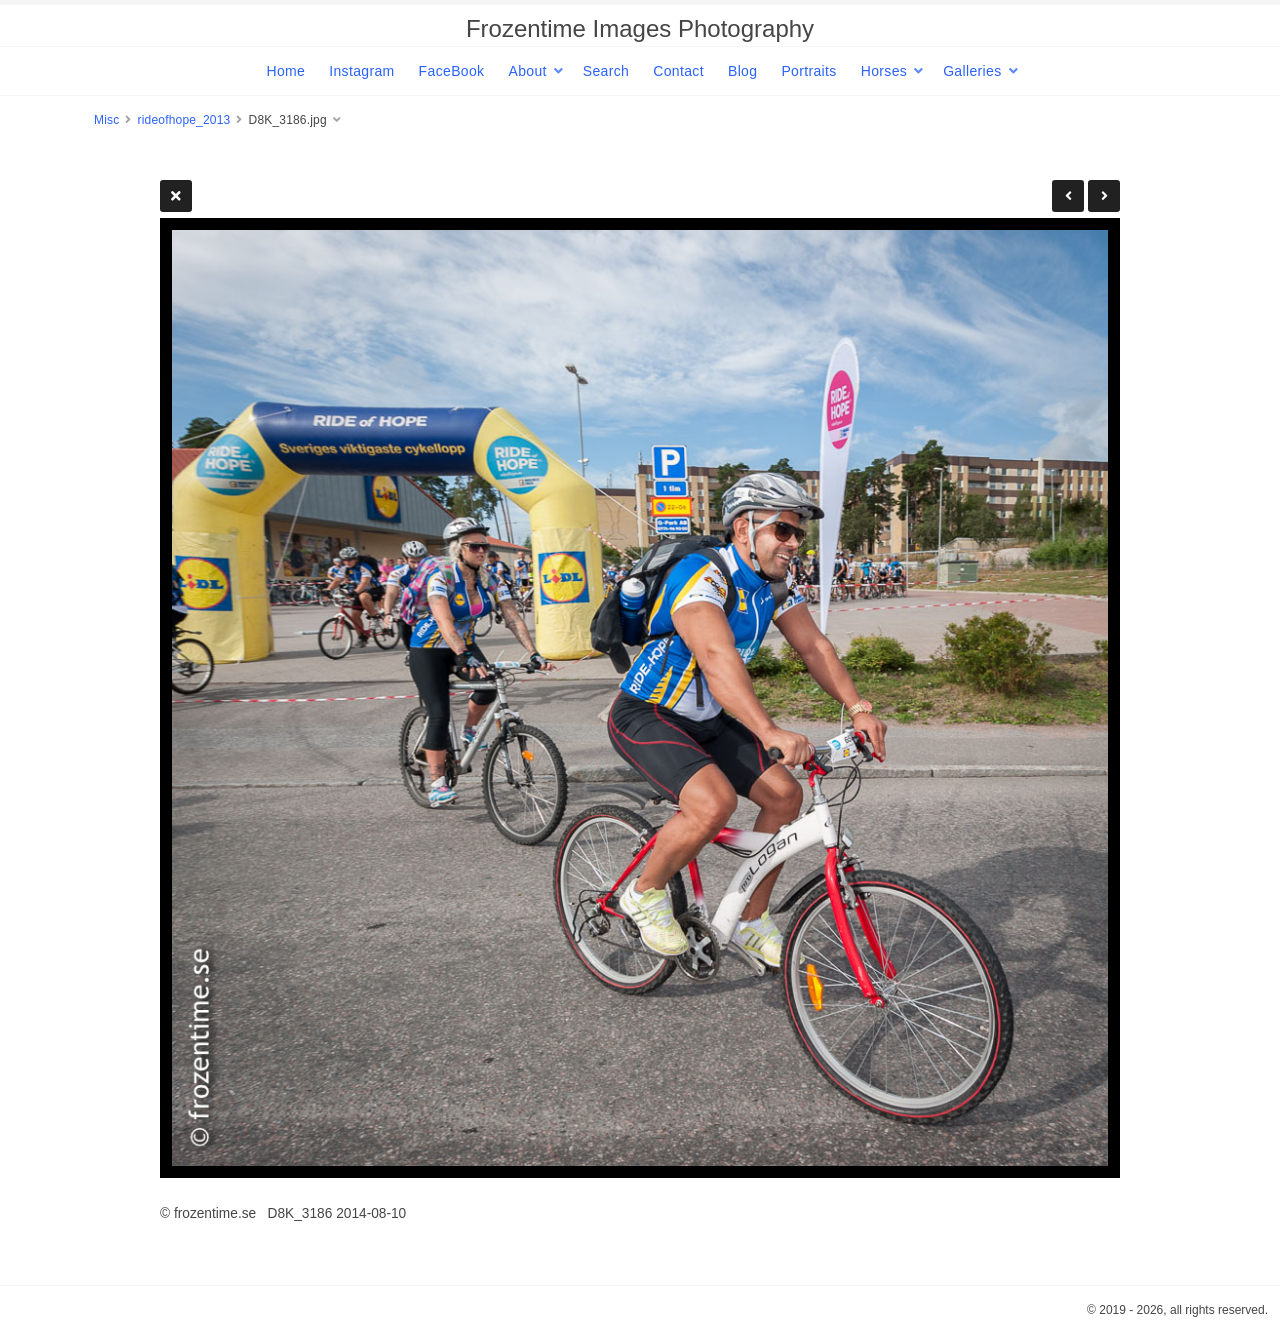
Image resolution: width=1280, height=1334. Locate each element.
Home (285, 71)
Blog (742, 71)
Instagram (361, 71)
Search (606, 71)
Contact (678, 71)
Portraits (808, 71)
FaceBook (452, 71)
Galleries (972, 71)
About (527, 71)
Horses (884, 71)
